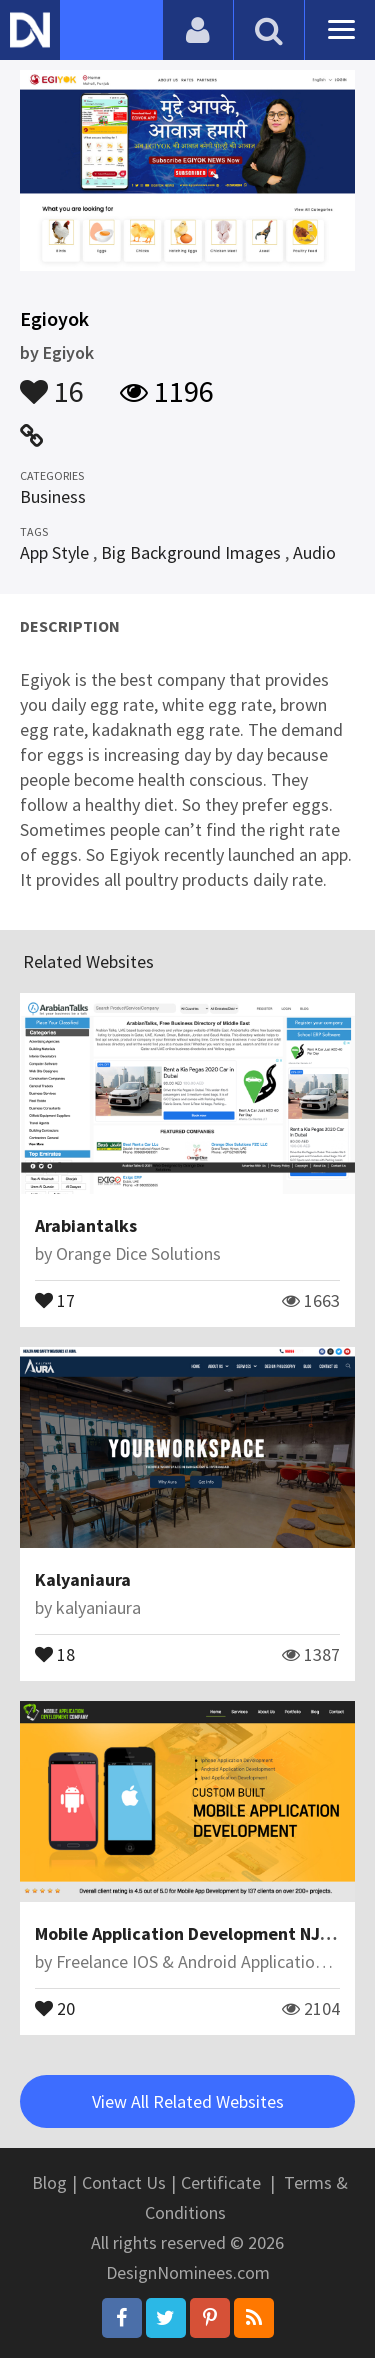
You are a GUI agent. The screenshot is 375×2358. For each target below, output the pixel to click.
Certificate (221, 2182)
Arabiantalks (86, 1225)
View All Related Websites (188, 2101)
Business (53, 496)
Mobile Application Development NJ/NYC (196, 1933)
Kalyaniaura (83, 1579)
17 (55, 1299)
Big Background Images (191, 552)
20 (55, 2007)
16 (52, 382)
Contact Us (124, 2182)
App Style (54, 552)
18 (55, 1653)
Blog (49, 2182)
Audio (314, 552)
